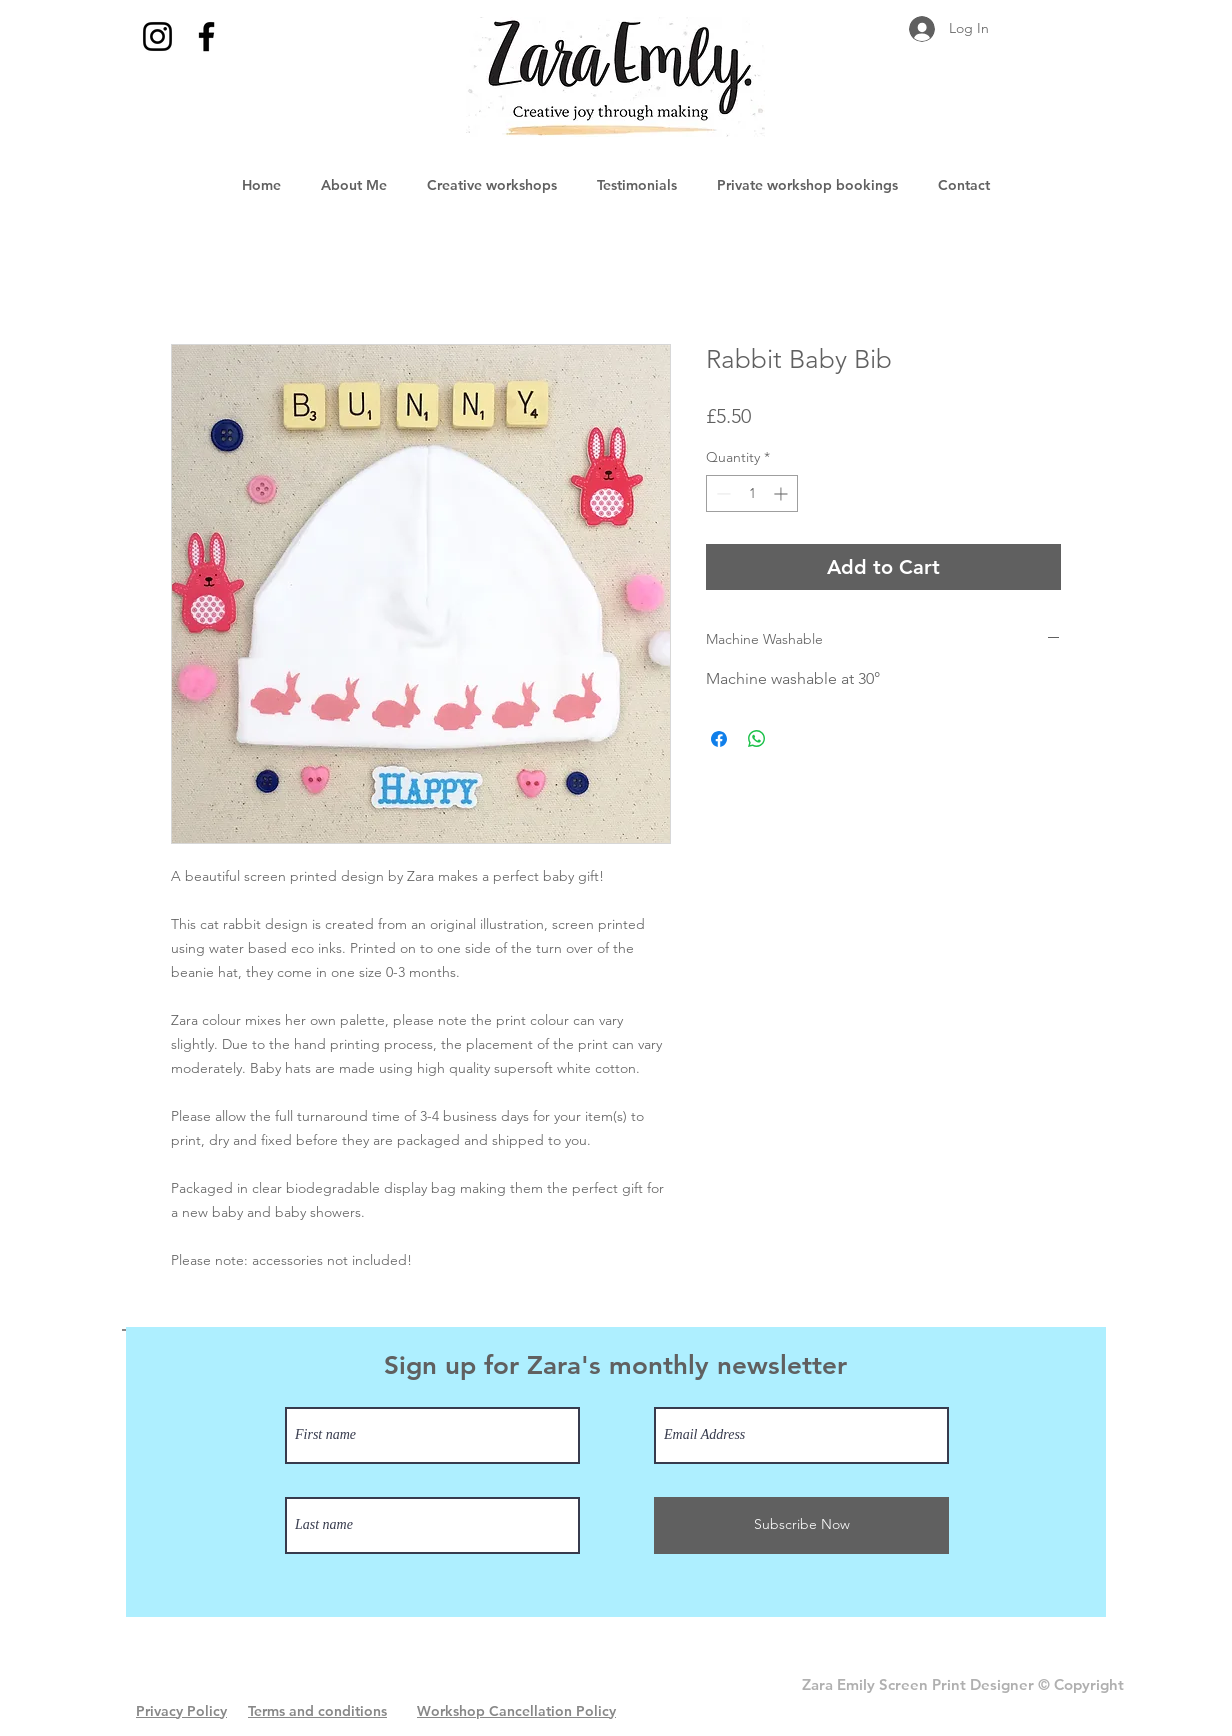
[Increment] (782, 493)
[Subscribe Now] (801, 1525)
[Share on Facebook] (719, 739)
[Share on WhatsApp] (757, 739)
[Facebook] (206, 36)
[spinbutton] (752, 493)
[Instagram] (157, 36)
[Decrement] (721, 493)
